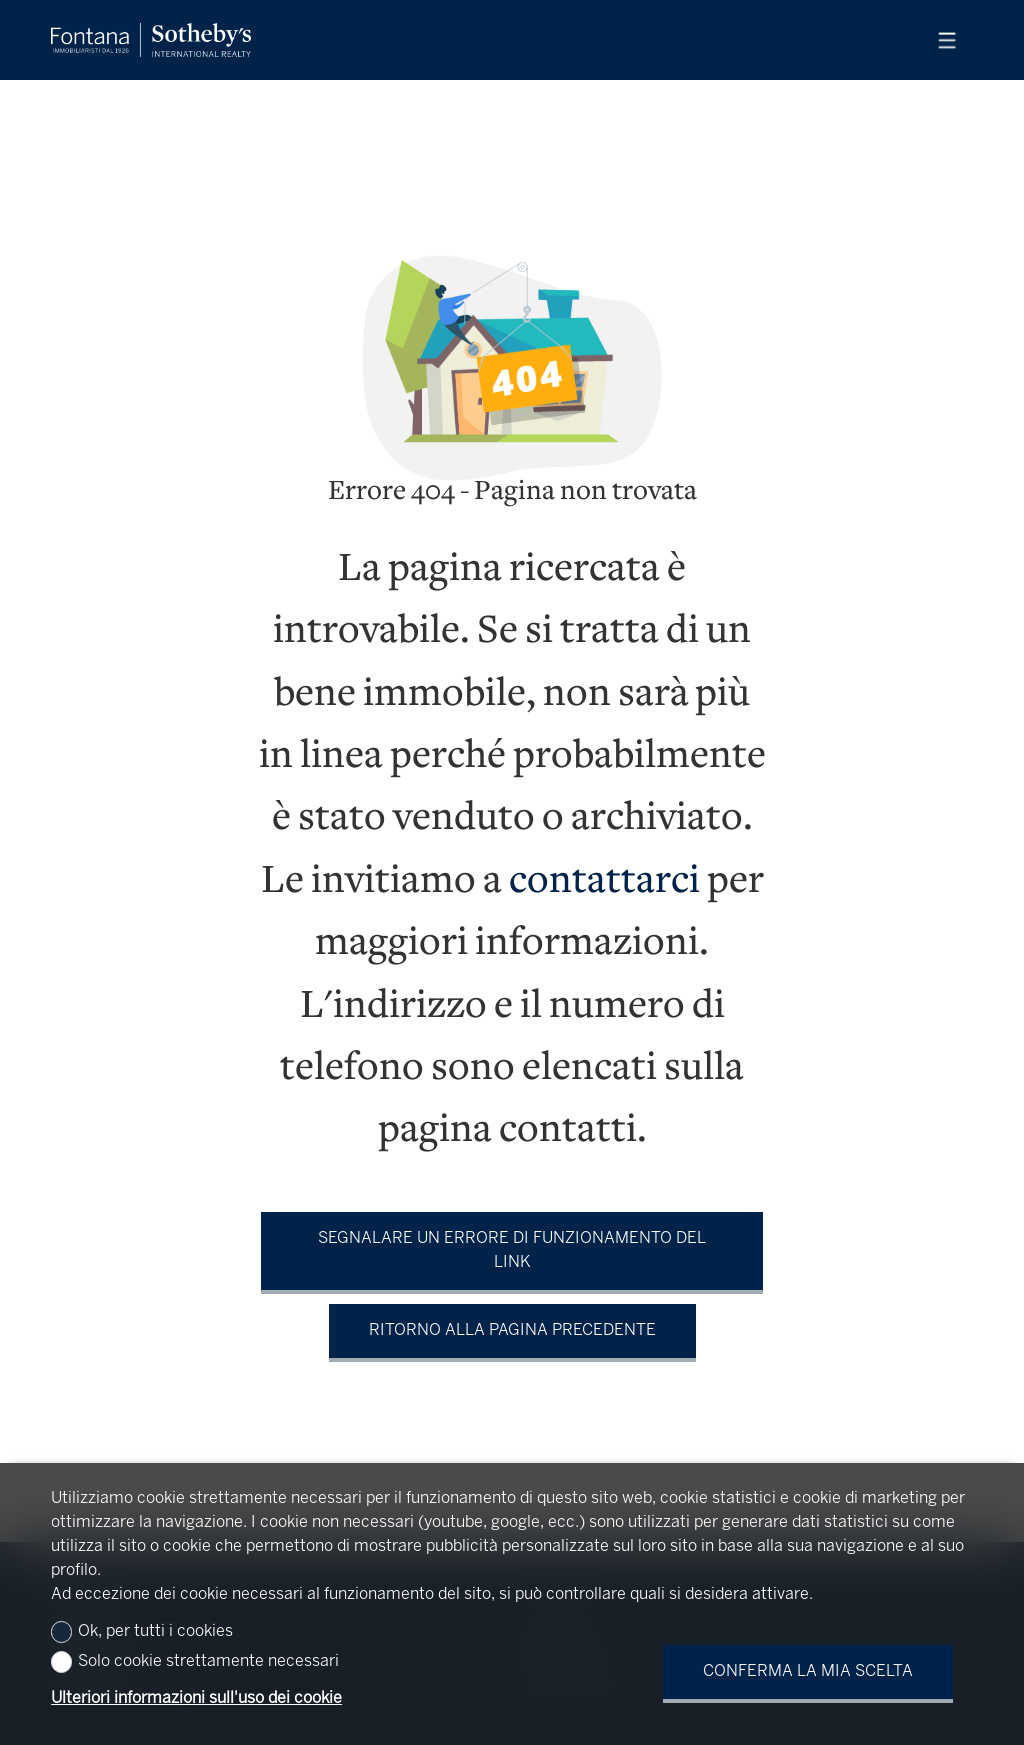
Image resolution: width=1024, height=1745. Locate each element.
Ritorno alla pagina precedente (512, 1330)
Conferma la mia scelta (808, 1671)
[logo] (151, 40)
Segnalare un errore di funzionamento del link (512, 1250)
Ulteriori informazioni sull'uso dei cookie (196, 1698)
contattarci (604, 882)
